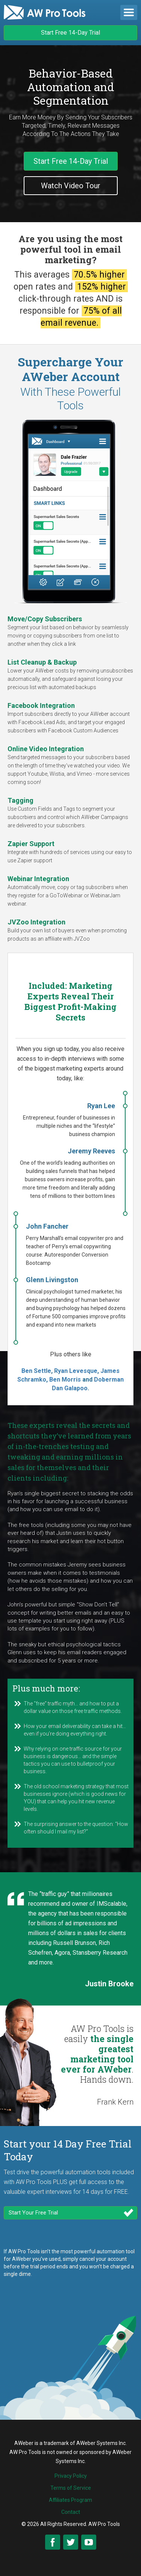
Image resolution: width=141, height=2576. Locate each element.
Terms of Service (70, 2488)
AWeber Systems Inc (101, 2443)
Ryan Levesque (75, 1370)
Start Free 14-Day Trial (70, 32)
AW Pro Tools (104, 2524)
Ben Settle (36, 1370)
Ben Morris (65, 1379)
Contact (70, 2512)
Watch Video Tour (70, 185)
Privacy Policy (71, 2476)
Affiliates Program (70, 2500)
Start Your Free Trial (33, 2212)
